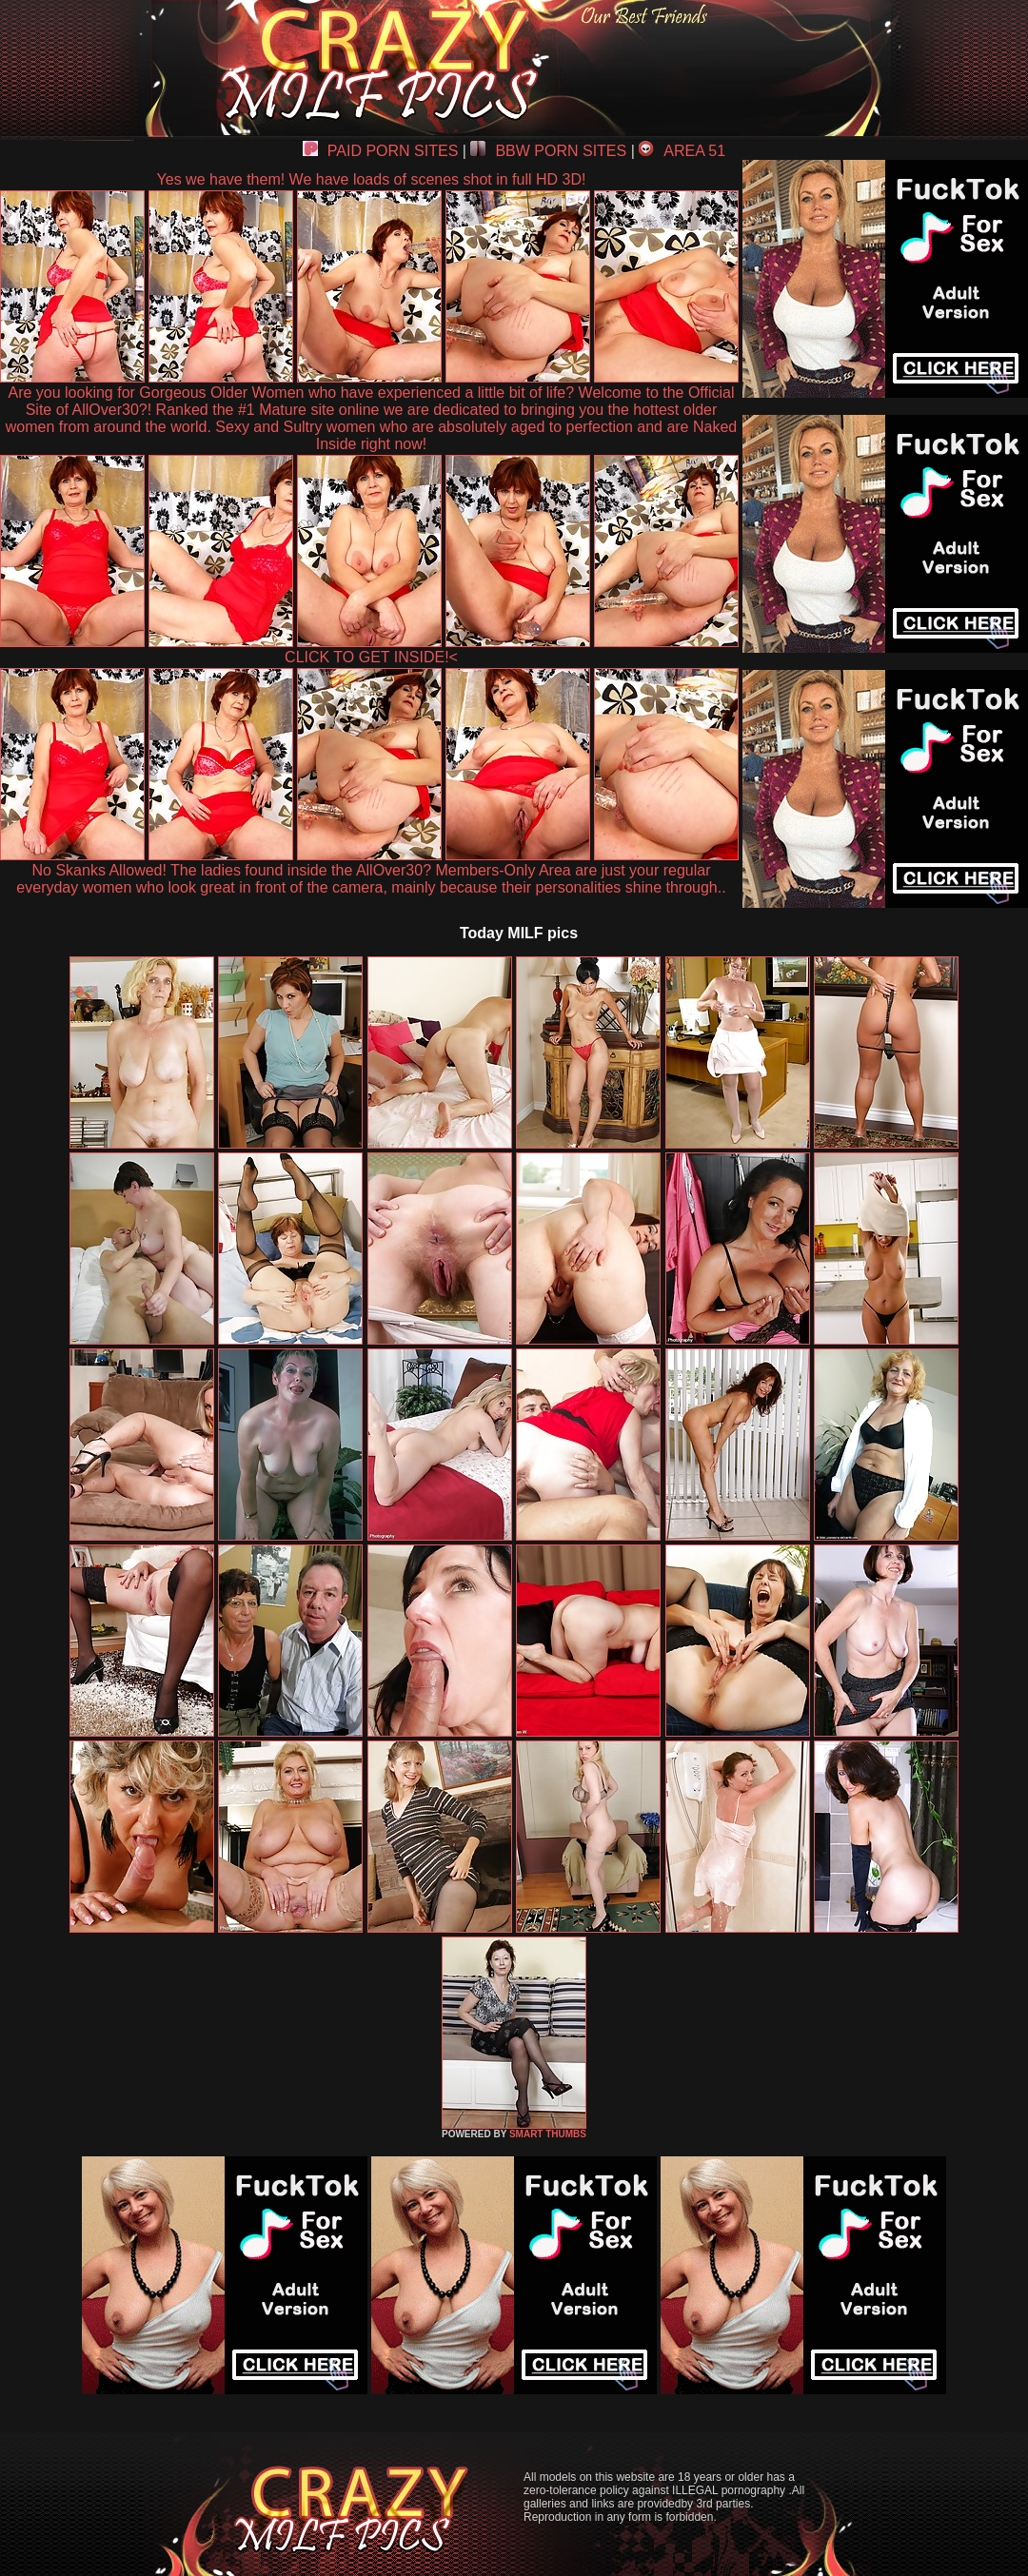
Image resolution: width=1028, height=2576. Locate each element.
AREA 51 (682, 151)
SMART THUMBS (547, 2134)
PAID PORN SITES (381, 151)
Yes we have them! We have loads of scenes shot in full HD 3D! (371, 179)
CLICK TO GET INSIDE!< (371, 657)
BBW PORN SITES (548, 151)
